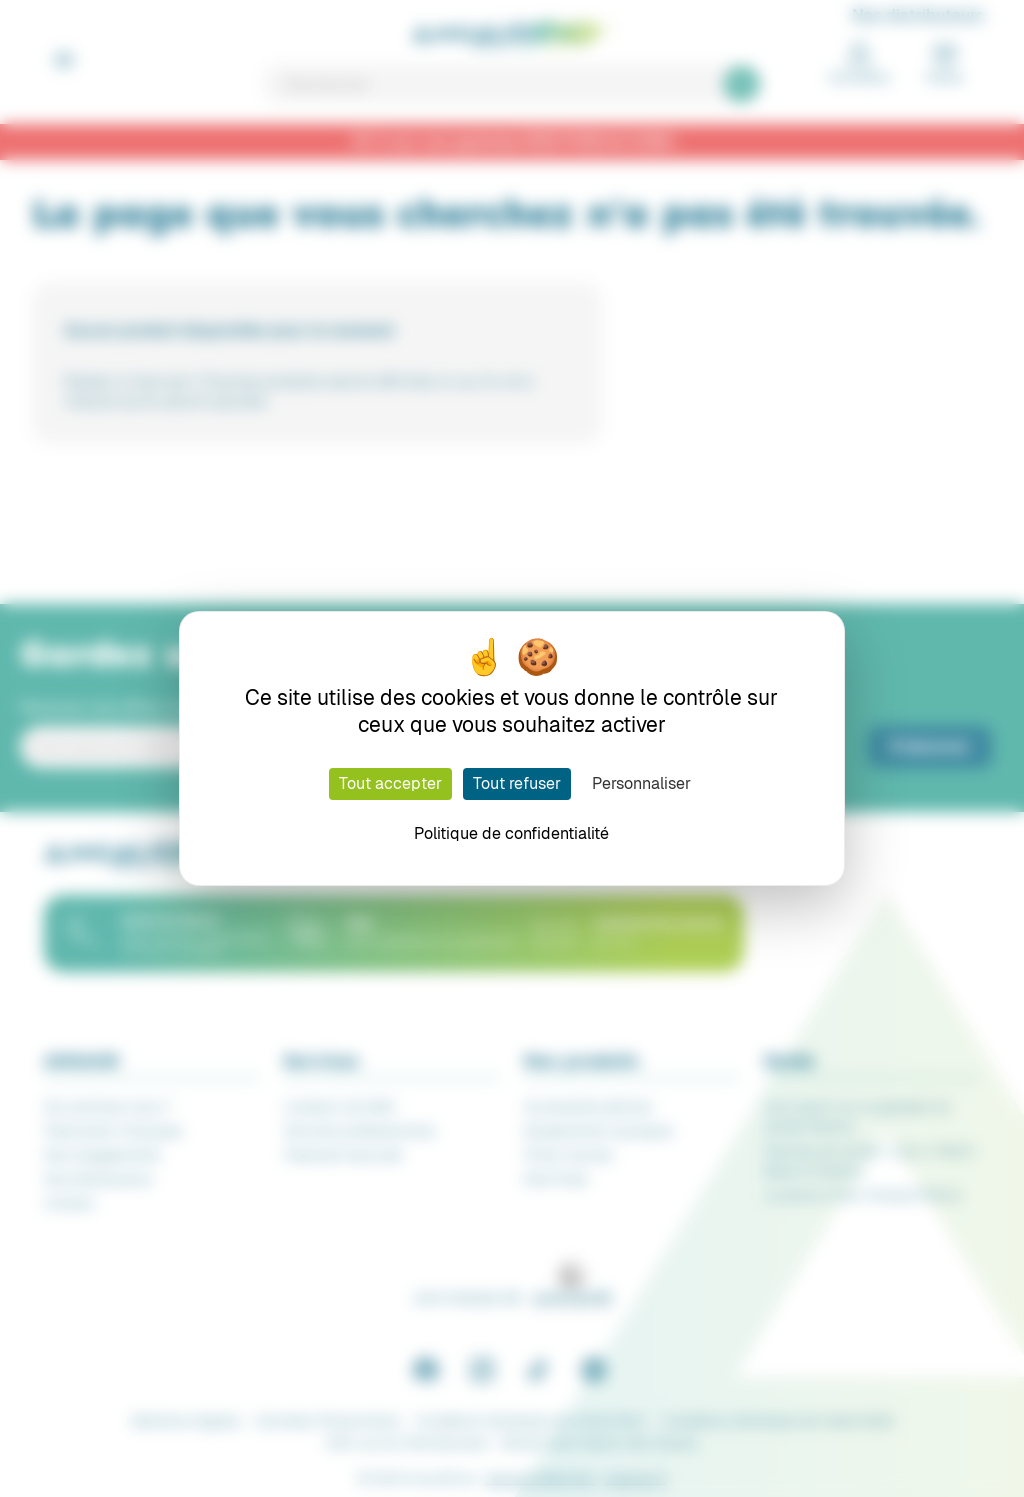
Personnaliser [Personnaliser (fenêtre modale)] (641, 783)
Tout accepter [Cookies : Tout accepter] (390, 783)
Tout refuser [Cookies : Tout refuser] (517, 783)
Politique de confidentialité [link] (511, 833)
